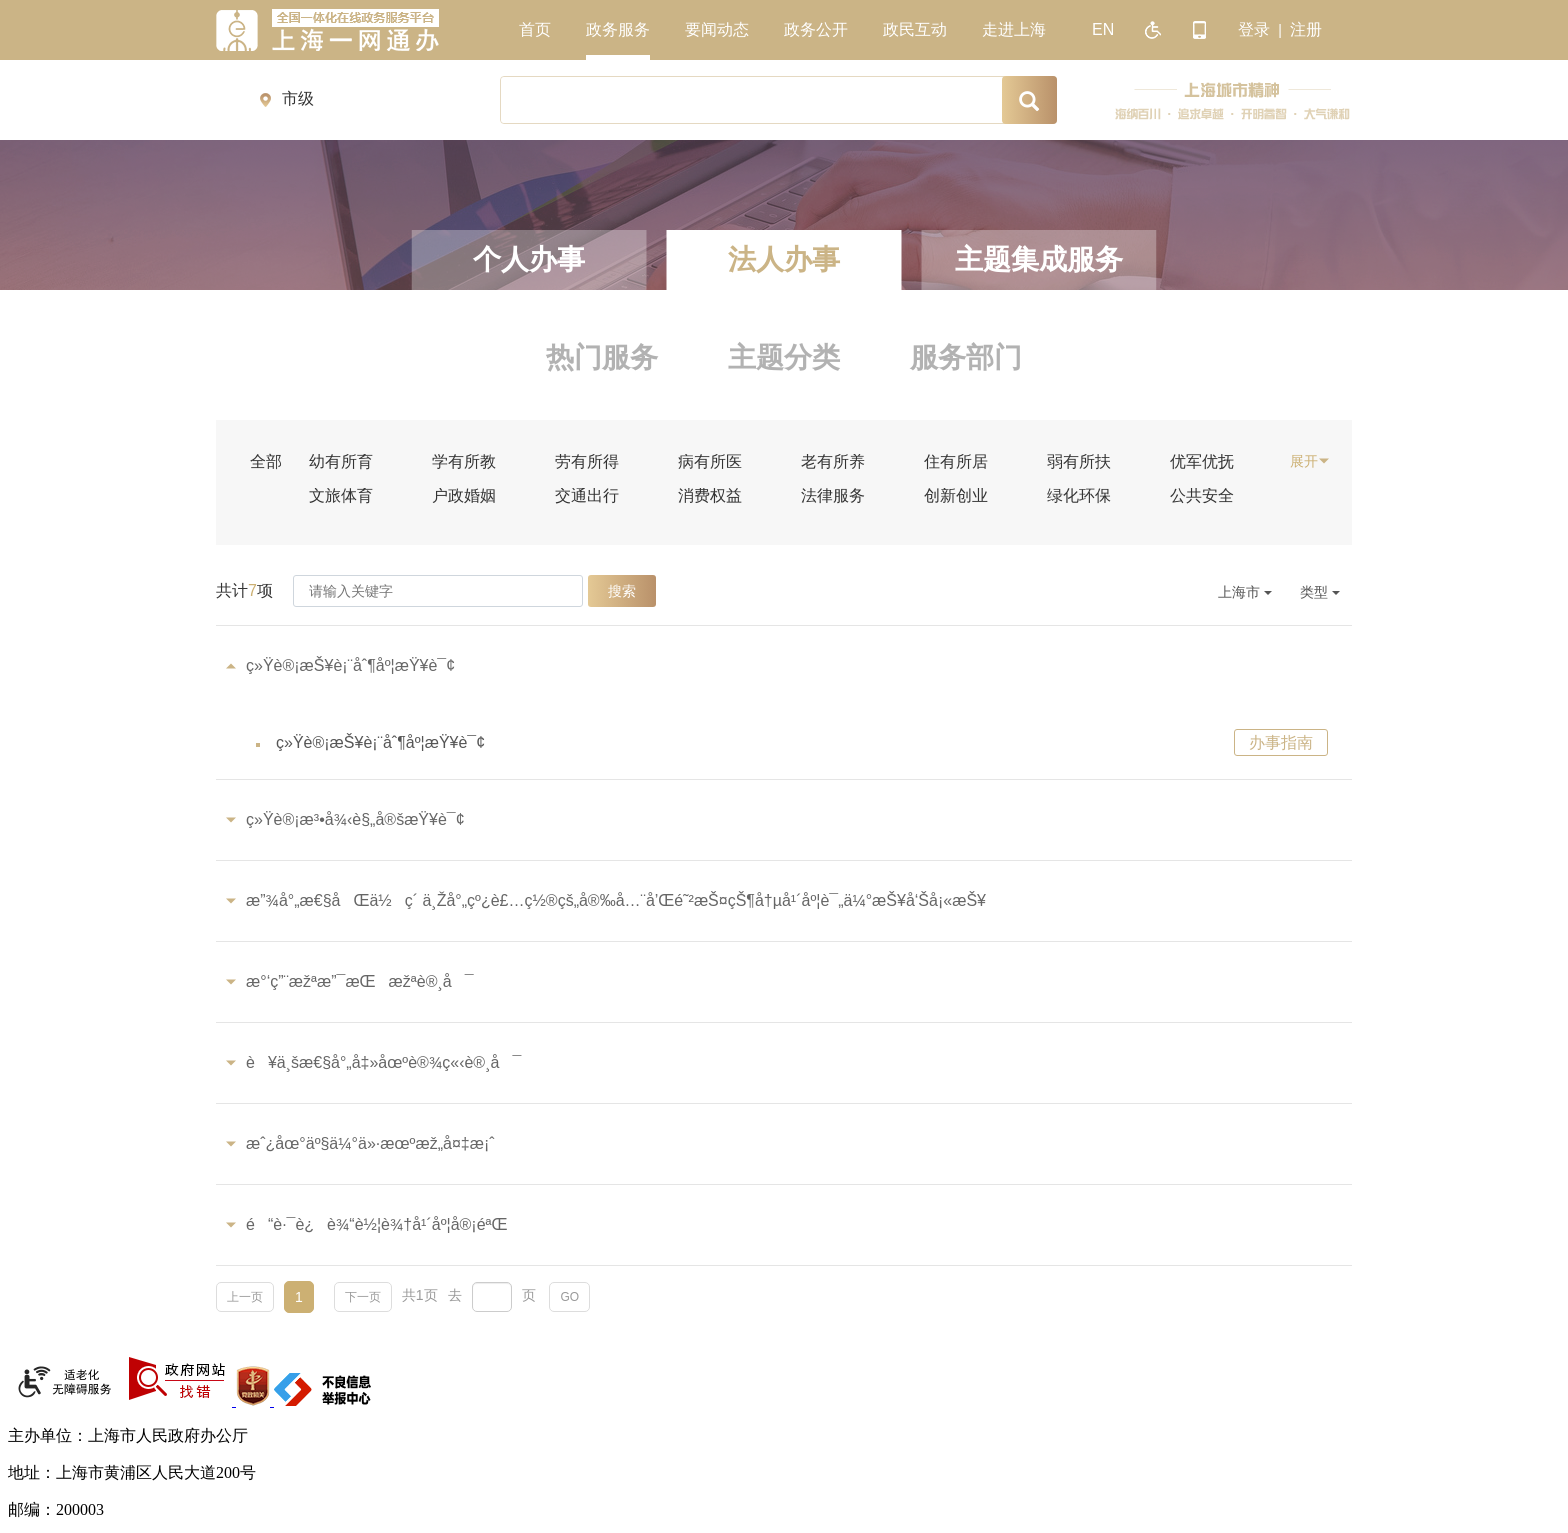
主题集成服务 (1039, 259)
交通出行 (587, 496)
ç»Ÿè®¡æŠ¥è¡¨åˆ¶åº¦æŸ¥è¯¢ (380, 742)
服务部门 (966, 357)
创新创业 (956, 496)
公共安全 (1202, 496)
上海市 (1245, 592)
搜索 (622, 591)
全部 (266, 462)
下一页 (363, 1297)
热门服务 (602, 357)
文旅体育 (341, 496)
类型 (1320, 592)
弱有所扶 (1079, 462)
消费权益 (710, 496)
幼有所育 (341, 462)
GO (569, 1297)
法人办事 (784, 259)
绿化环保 (1079, 496)
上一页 (245, 1297)
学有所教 (464, 462)
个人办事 (529, 259)
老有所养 (833, 462)
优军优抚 (1202, 462)
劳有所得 (587, 462)
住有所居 (956, 462)
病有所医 (710, 462)
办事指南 (1281, 742)
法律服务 (833, 496)
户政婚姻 (464, 496)
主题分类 (784, 357)
